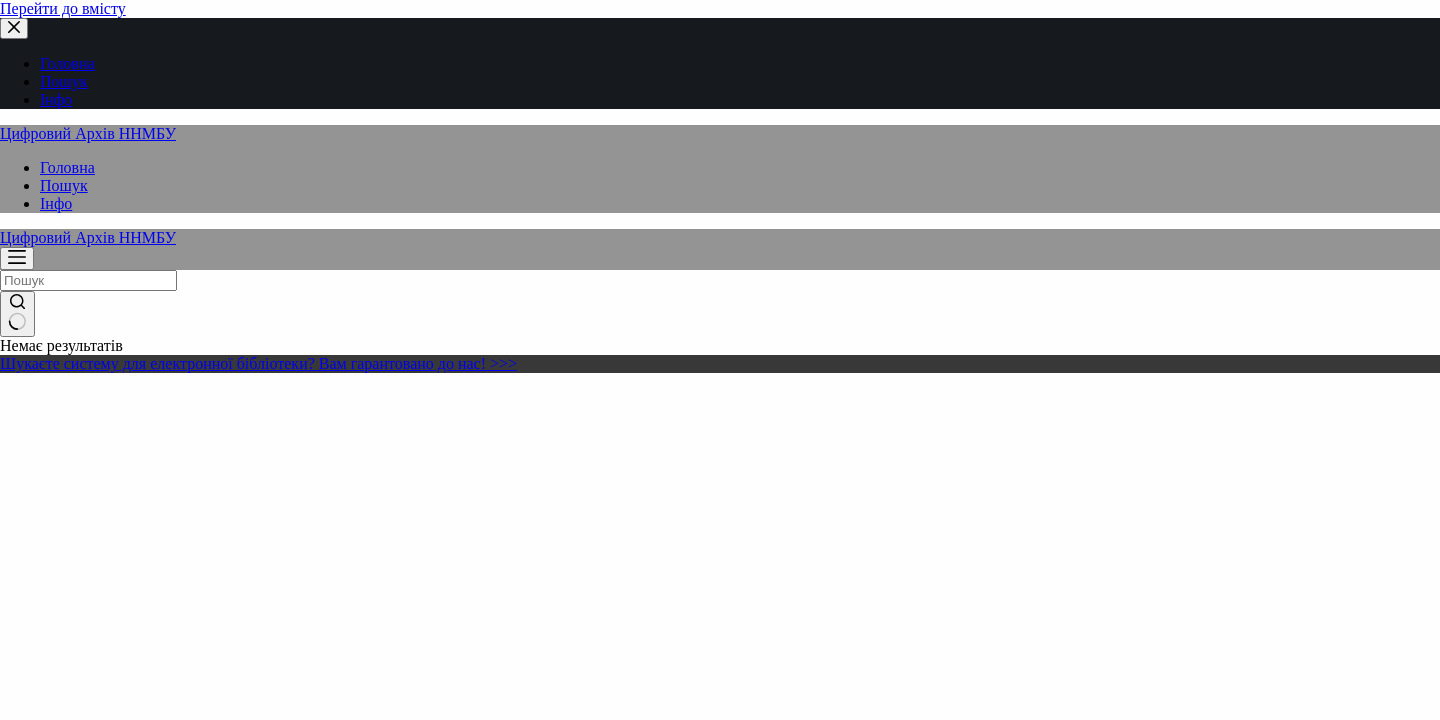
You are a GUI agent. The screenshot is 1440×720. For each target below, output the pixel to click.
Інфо (56, 203)
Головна (67, 167)
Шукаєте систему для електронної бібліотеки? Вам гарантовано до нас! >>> (258, 363)
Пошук (64, 185)
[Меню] (17, 258)
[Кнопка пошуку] (17, 314)
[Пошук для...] (88, 280)
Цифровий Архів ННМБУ (88, 133)
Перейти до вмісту (63, 8)
